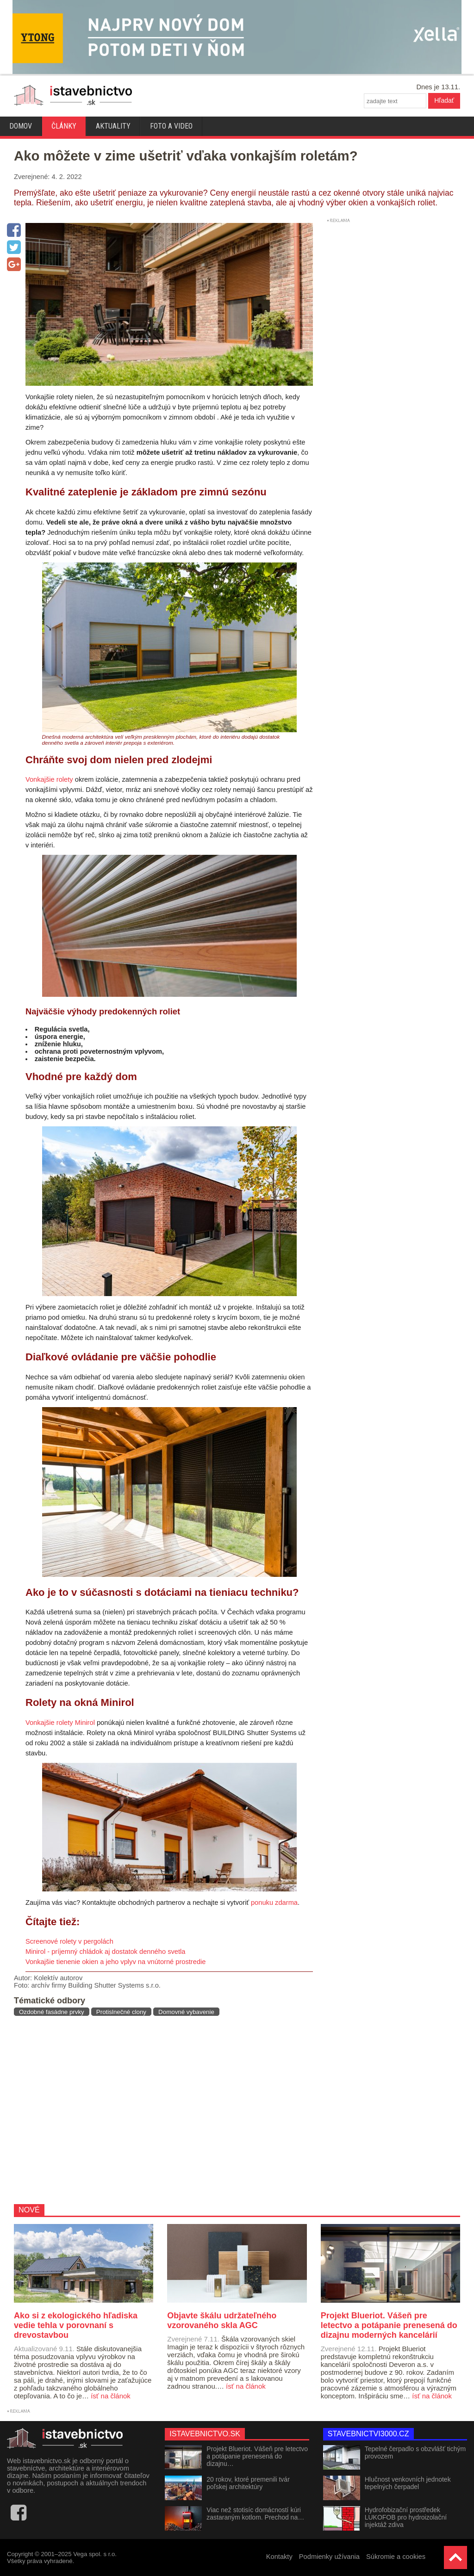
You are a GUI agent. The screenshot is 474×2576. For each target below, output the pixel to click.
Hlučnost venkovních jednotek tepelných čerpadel (408, 2483)
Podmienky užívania (329, 2556)
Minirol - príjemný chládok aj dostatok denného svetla (105, 1951)
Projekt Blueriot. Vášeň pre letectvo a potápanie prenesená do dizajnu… (257, 2456)
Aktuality (113, 126)
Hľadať (444, 100)
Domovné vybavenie (186, 2011)
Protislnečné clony (121, 2011)
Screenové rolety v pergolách (69, 1941)
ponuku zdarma (274, 1902)
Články (63, 126)
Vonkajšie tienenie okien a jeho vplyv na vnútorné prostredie (115, 1961)
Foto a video (171, 126)
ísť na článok (111, 2396)
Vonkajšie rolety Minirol (60, 1722)
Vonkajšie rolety (49, 779)
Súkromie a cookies (395, 2556)
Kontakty (279, 2556)
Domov (20, 126)
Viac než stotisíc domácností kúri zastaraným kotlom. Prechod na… (255, 2513)
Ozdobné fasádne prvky (51, 2011)
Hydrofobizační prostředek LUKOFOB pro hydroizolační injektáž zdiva (406, 2517)
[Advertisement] (160, 2109)
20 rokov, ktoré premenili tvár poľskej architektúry (247, 2483)
